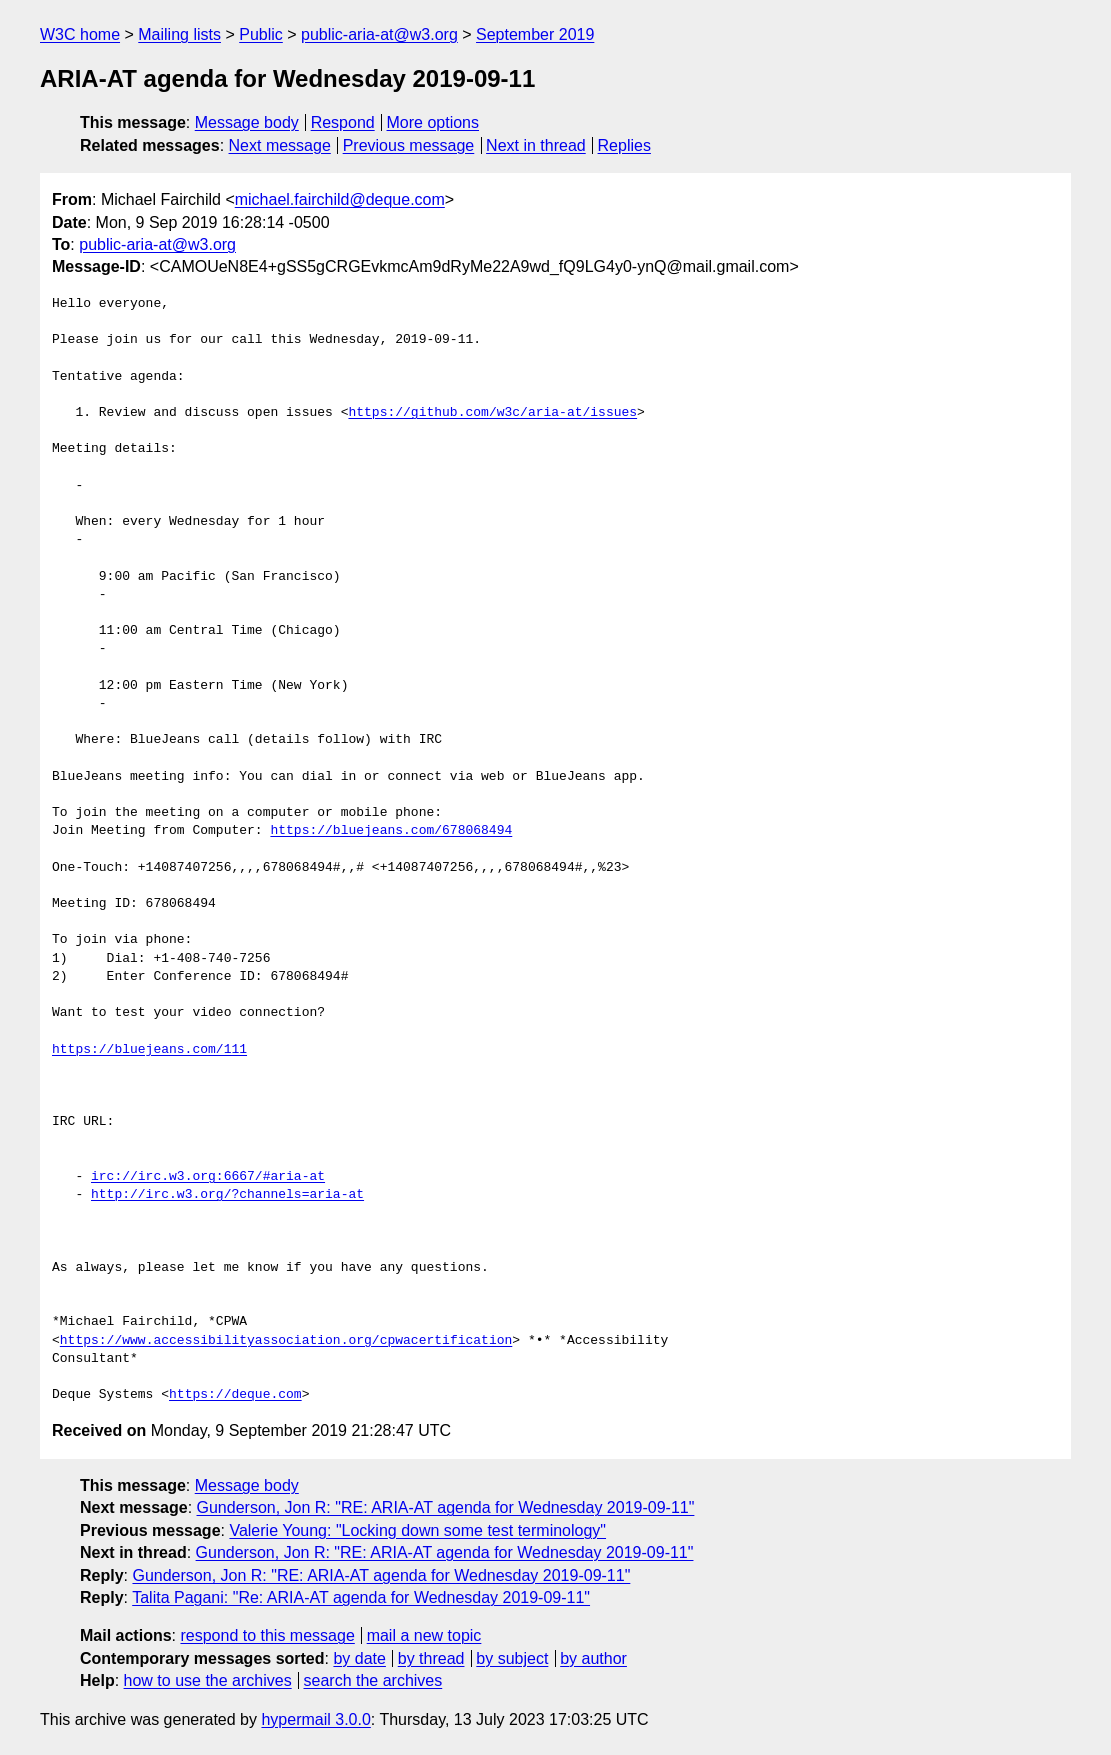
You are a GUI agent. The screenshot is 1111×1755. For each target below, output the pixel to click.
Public (261, 34)
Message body (247, 122)
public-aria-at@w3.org (379, 34)
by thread (431, 1658)
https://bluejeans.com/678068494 (391, 831)
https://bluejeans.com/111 (149, 1050)
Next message (280, 145)
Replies (624, 145)
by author (593, 1658)
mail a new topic (424, 1635)
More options (433, 122)
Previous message (409, 145)
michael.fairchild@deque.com (340, 199)
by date (359, 1658)
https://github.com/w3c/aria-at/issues (492, 413)
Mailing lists (179, 34)
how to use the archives (208, 1680)
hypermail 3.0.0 (315, 1719)
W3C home (80, 34)
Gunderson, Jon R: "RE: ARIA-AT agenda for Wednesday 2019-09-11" (446, 1507)
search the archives (373, 1680)
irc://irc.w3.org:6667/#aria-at (208, 1177)
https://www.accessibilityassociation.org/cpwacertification (286, 1341)
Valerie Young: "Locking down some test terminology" (417, 1530)
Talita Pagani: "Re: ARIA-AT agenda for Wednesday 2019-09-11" (361, 1597)
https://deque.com (235, 1395)
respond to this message (267, 1635)
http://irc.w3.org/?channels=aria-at (227, 1195)
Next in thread (536, 145)
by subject (512, 1658)
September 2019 (535, 34)
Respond (343, 122)
